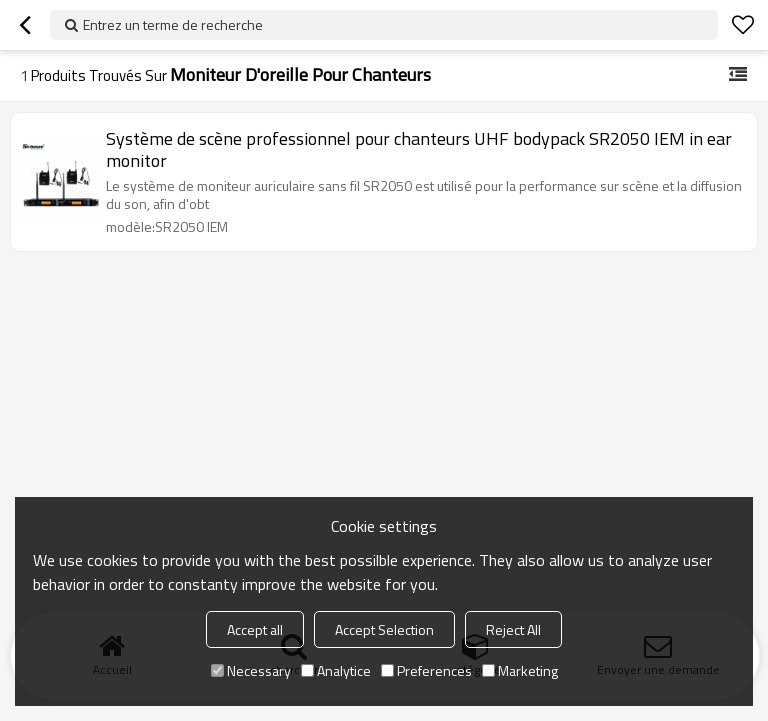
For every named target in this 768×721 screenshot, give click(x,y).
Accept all (255, 629)
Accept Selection (384, 629)
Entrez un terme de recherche (173, 24)
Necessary (251, 670)
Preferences (426, 670)
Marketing (520, 670)
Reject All (513, 629)
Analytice (336, 670)
